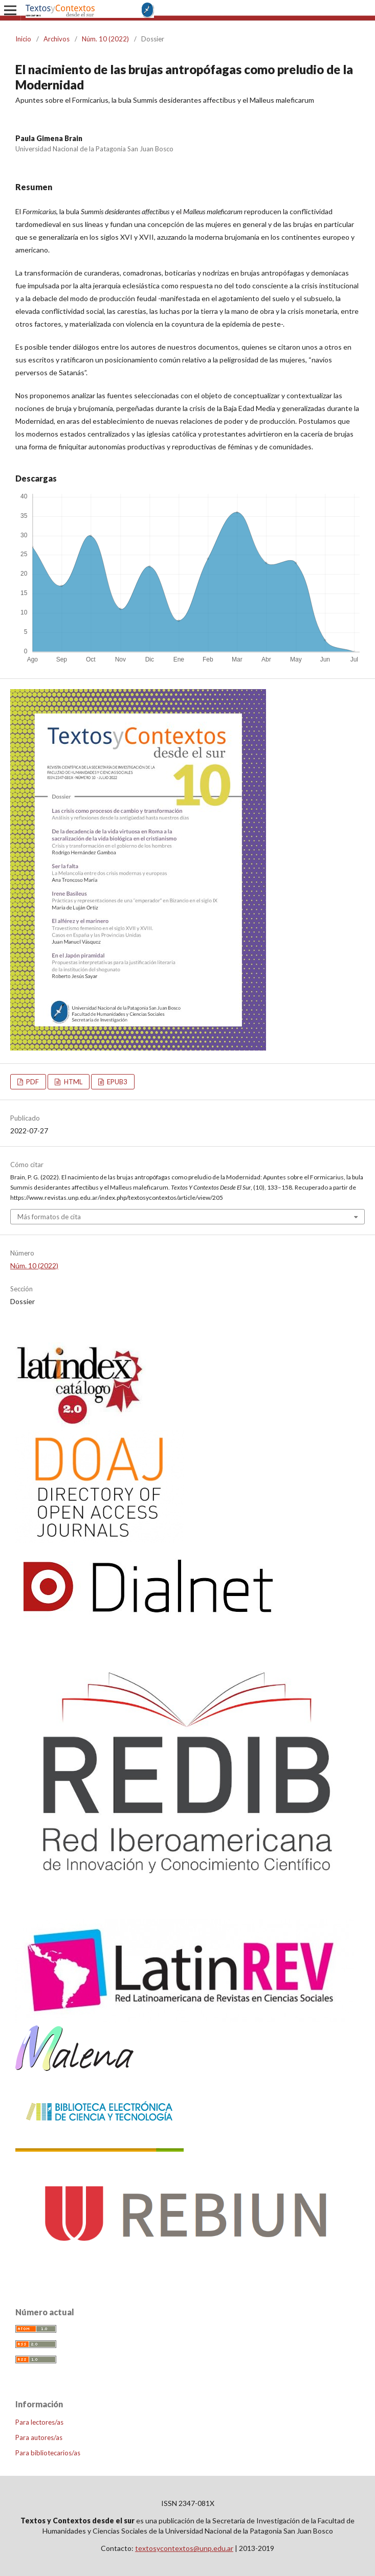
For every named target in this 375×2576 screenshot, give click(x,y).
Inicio (23, 39)
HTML (72, 1082)
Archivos (56, 39)
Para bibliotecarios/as (47, 2453)
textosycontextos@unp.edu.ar (184, 2548)
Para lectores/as (39, 2422)
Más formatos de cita (49, 1217)
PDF (32, 1082)
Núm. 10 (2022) (105, 39)
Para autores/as (38, 2437)
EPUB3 (116, 1082)
